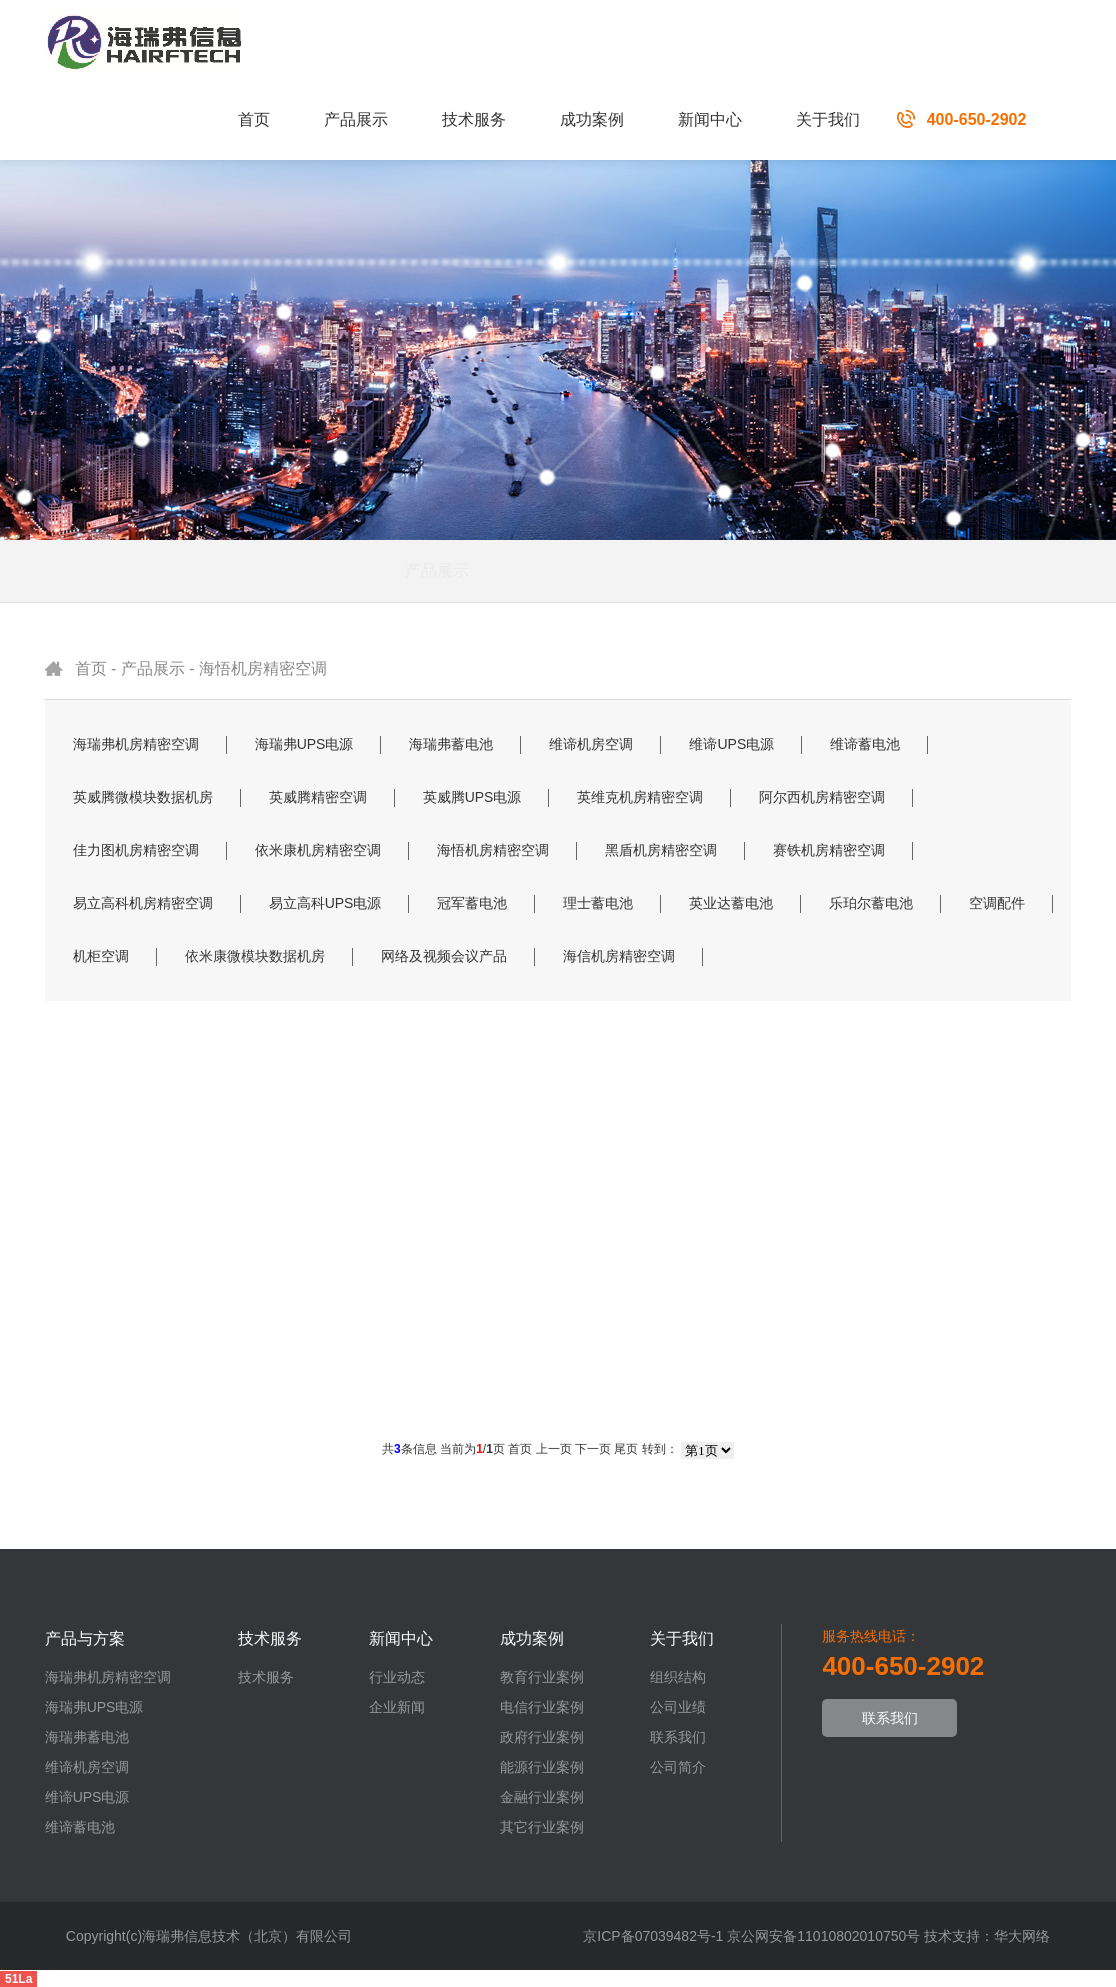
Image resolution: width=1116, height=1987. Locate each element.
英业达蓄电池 (731, 903)
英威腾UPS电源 (472, 797)
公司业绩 (678, 1707)
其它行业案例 (542, 1827)
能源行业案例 (542, 1767)
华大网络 (1022, 1936)
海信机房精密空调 (619, 956)
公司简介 (678, 1767)
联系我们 (678, 1737)
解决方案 (620, 570)
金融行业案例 (542, 1797)
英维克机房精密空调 (640, 797)
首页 (254, 119)
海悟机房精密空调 (263, 668)
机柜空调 (101, 956)
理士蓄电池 (598, 903)
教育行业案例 (542, 1677)
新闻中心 (710, 119)
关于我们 (828, 119)
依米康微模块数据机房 (255, 956)
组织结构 (678, 1677)
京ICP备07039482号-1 (653, 1936)
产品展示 (356, 119)
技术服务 (474, 119)
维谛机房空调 (591, 744)
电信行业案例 (542, 1707)
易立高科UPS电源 (325, 903)
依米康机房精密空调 (318, 850)
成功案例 (592, 119)
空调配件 (997, 903)
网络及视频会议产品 (444, 956)
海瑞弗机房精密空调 (136, 744)
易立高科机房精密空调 (143, 903)
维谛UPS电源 (731, 744)
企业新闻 (397, 1707)
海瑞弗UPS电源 (304, 744)
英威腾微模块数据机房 (143, 797)
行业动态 (397, 1677)
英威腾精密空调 (318, 797)
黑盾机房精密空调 (661, 850)
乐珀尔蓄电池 (871, 903)
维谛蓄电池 (865, 744)
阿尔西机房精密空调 (822, 797)
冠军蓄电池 (472, 903)
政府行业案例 (542, 1737)
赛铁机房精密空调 (829, 850)
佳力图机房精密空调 (136, 850)
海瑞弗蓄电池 (451, 744)
